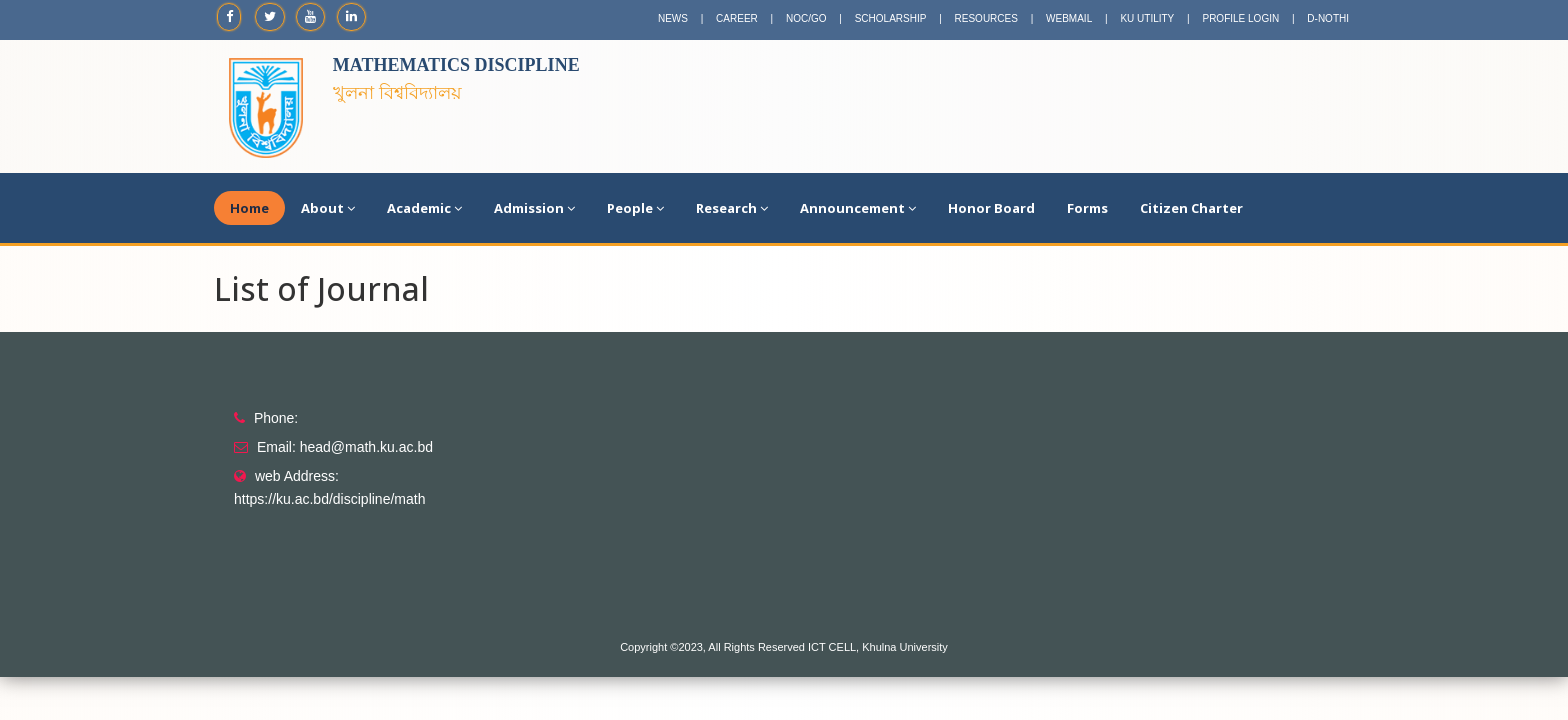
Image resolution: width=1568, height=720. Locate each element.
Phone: (276, 418)
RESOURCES (986, 18)
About (328, 208)
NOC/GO (806, 18)
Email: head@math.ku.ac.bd (345, 447)
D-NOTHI (1328, 18)
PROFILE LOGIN (1240, 18)
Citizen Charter (1191, 208)
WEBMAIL (1069, 18)
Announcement (858, 208)
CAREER (737, 18)
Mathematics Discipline (456, 65)
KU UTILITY (1147, 18)
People (635, 208)
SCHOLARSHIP (891, 18)
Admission (534, 208)
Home (249, 208)
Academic (424, 208)
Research (732, 208)
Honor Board (991, 208)
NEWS (673, 18)
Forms (1087, 208)
